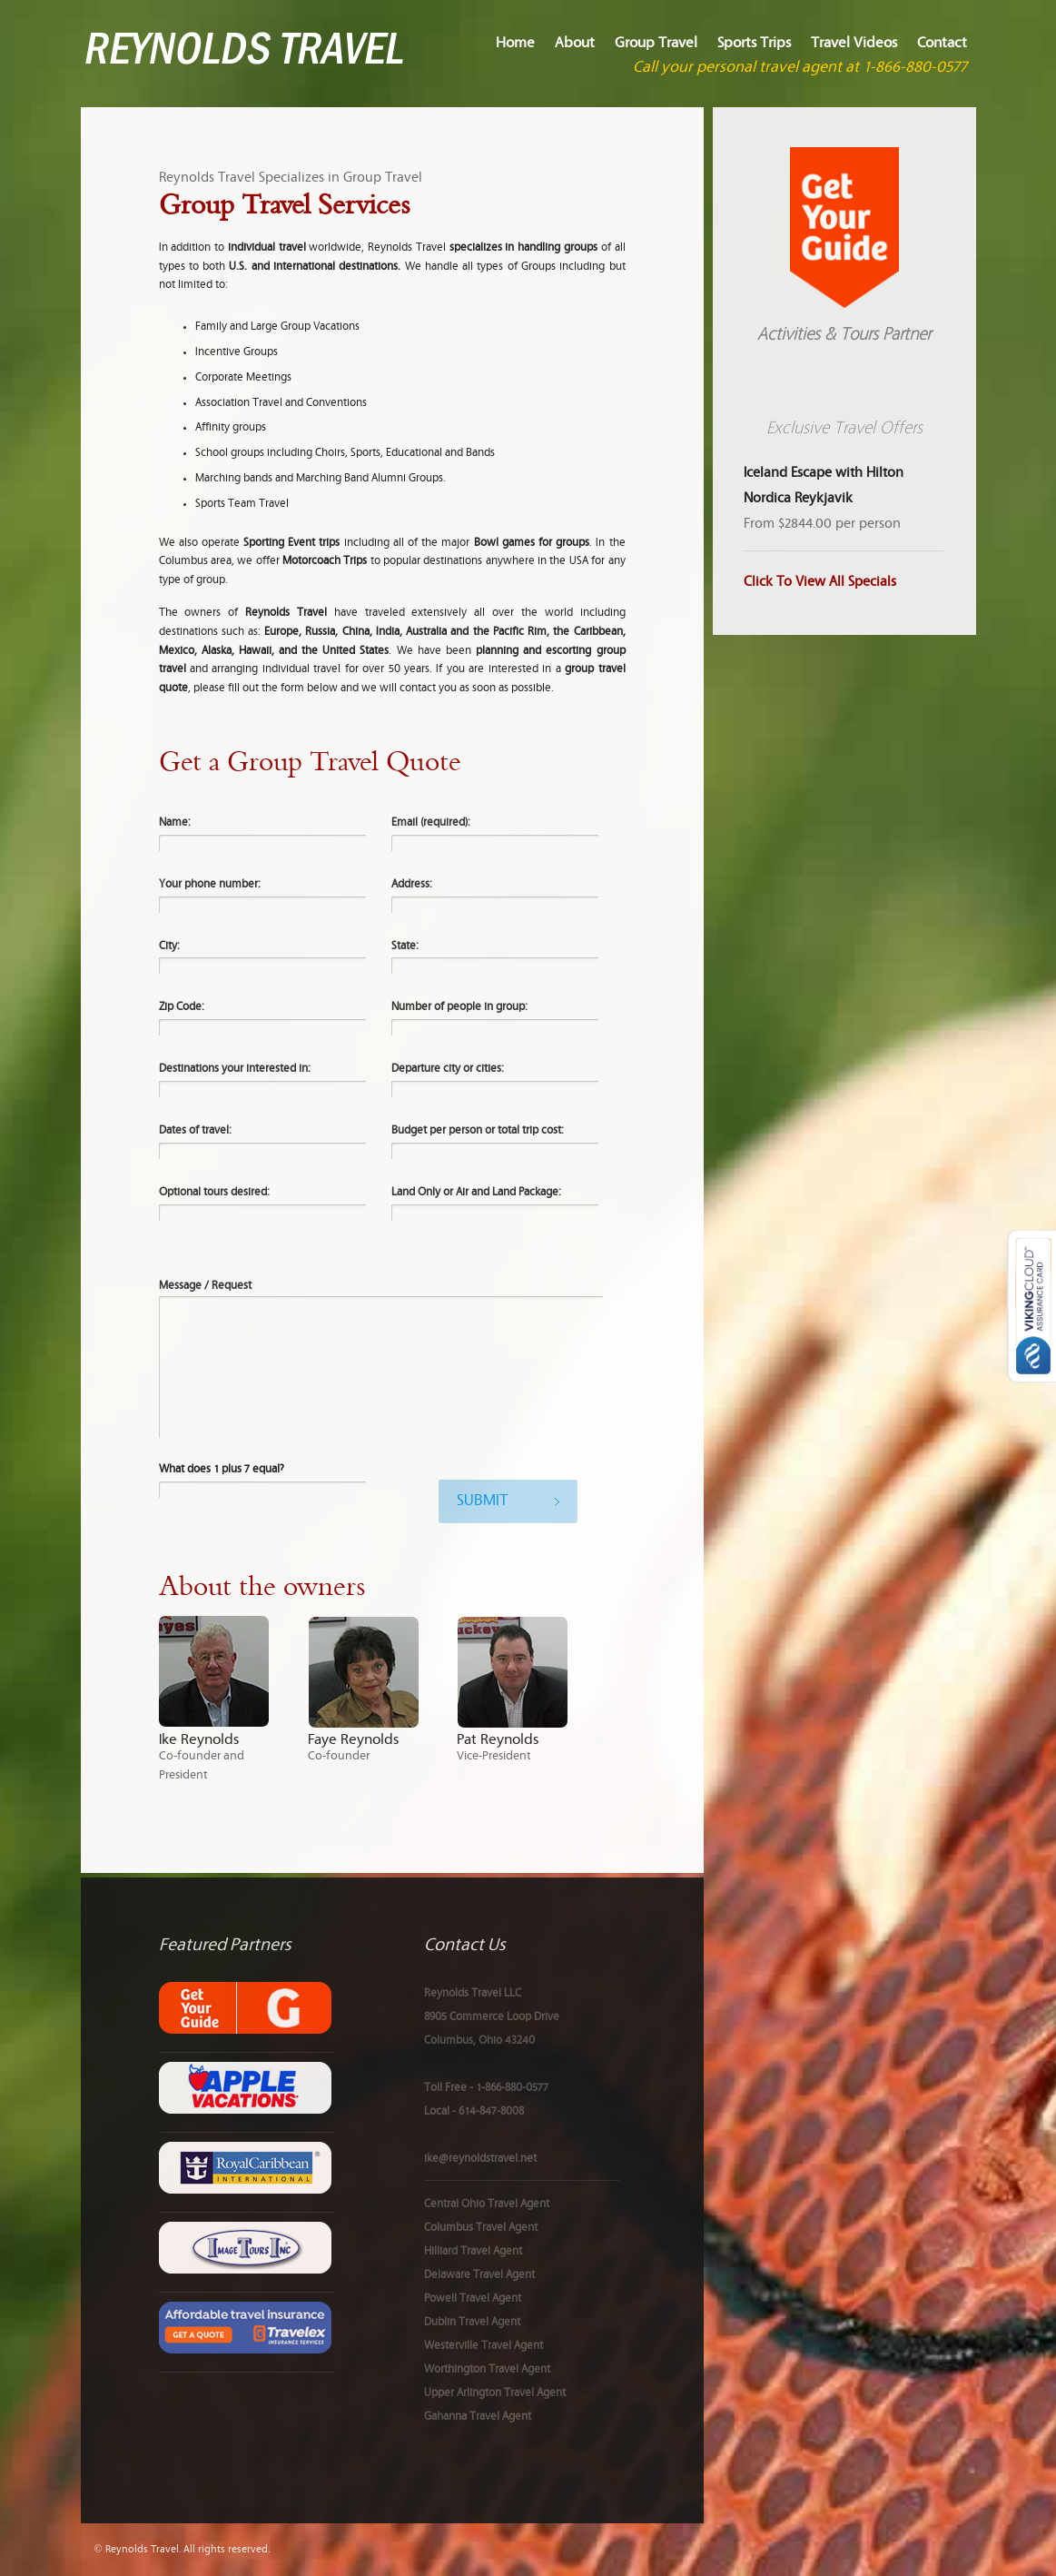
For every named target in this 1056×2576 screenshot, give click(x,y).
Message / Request (205, 1286)
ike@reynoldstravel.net (480, 2159)
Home (515, 43)
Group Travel (656, 43)
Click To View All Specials (820, 582)
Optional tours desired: (214, 1192)
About (575, 43)
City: (169, 946)
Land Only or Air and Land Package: (476, 1192)
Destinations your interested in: (235, 1069)
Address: (411, 884)
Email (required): (430, 822)
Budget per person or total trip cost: (477, 1130)
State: (405, 946)
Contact (942, 43)
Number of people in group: (459, 1007)
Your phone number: (210, 884)
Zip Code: (181, 1007)
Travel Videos (854, 43)
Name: (175, 822)
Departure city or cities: (447, 1069)
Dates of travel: (195, 1130)
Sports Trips (754, 43)
